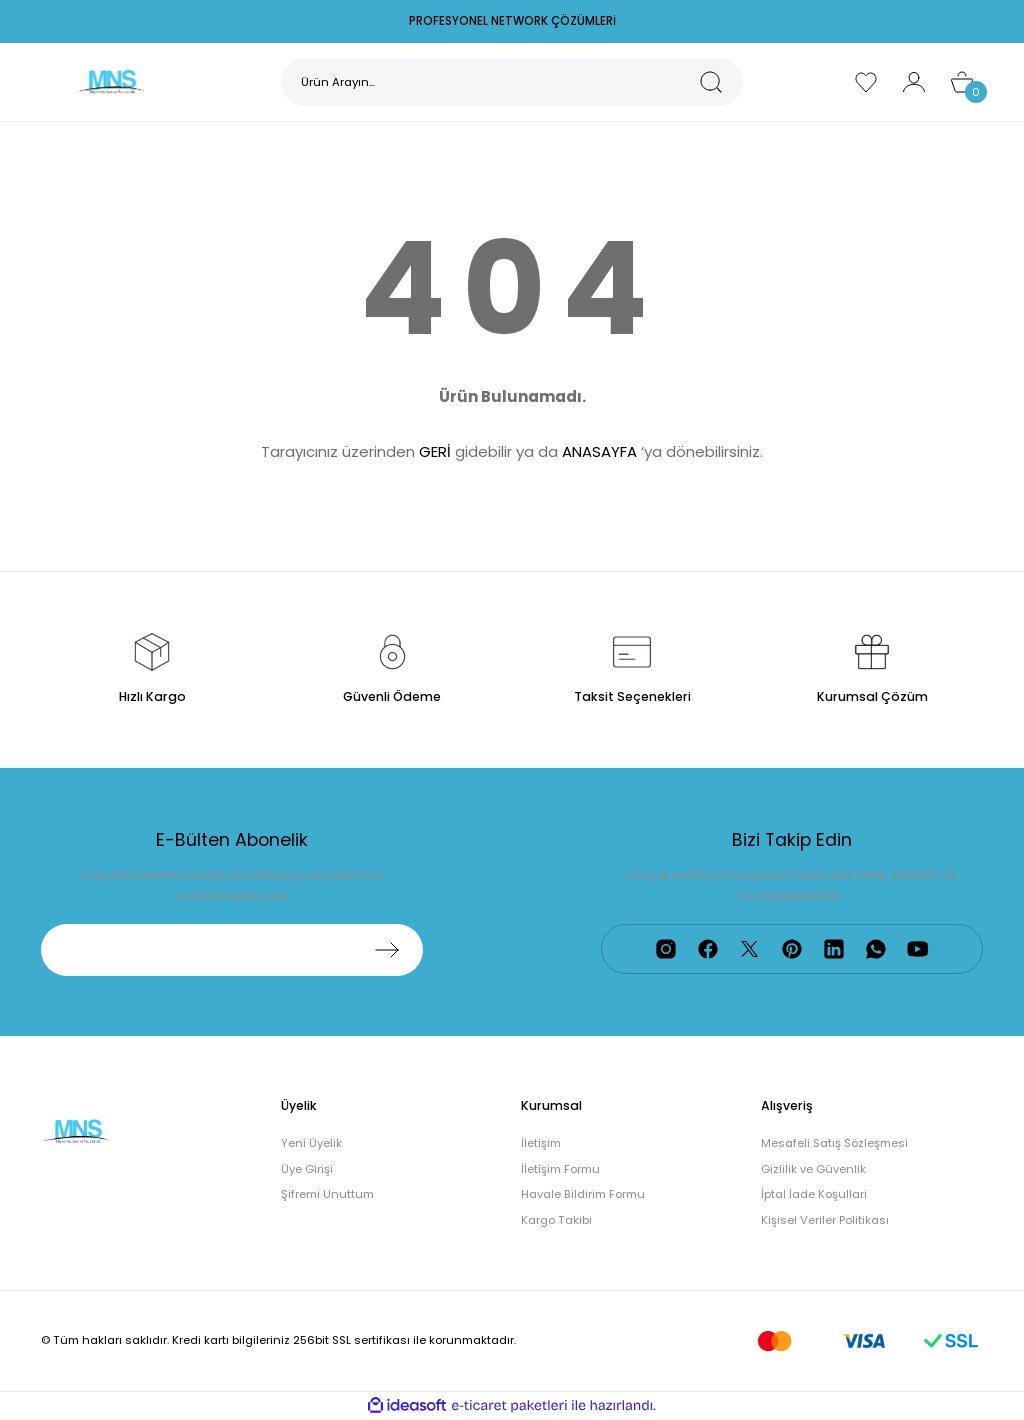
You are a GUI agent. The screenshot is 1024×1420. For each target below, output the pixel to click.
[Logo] (110, 82)
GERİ (435, 451)
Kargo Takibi (556, 1220)
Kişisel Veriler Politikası (825, 1220)
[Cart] (962, 82)
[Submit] (387, 950)
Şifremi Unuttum (327, 1194)
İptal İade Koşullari (814, 1194)
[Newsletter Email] (232, 950)
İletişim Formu (560, 1169)
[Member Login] (914, 82)
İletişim (541, 1143)
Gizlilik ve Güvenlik (813, 1169)
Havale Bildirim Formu (583, 1194)
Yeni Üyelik (311, 1143)
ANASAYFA (599, 451)
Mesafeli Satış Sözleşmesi (834, 1143)
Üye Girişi (307, 1169)
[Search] (512, 82)
